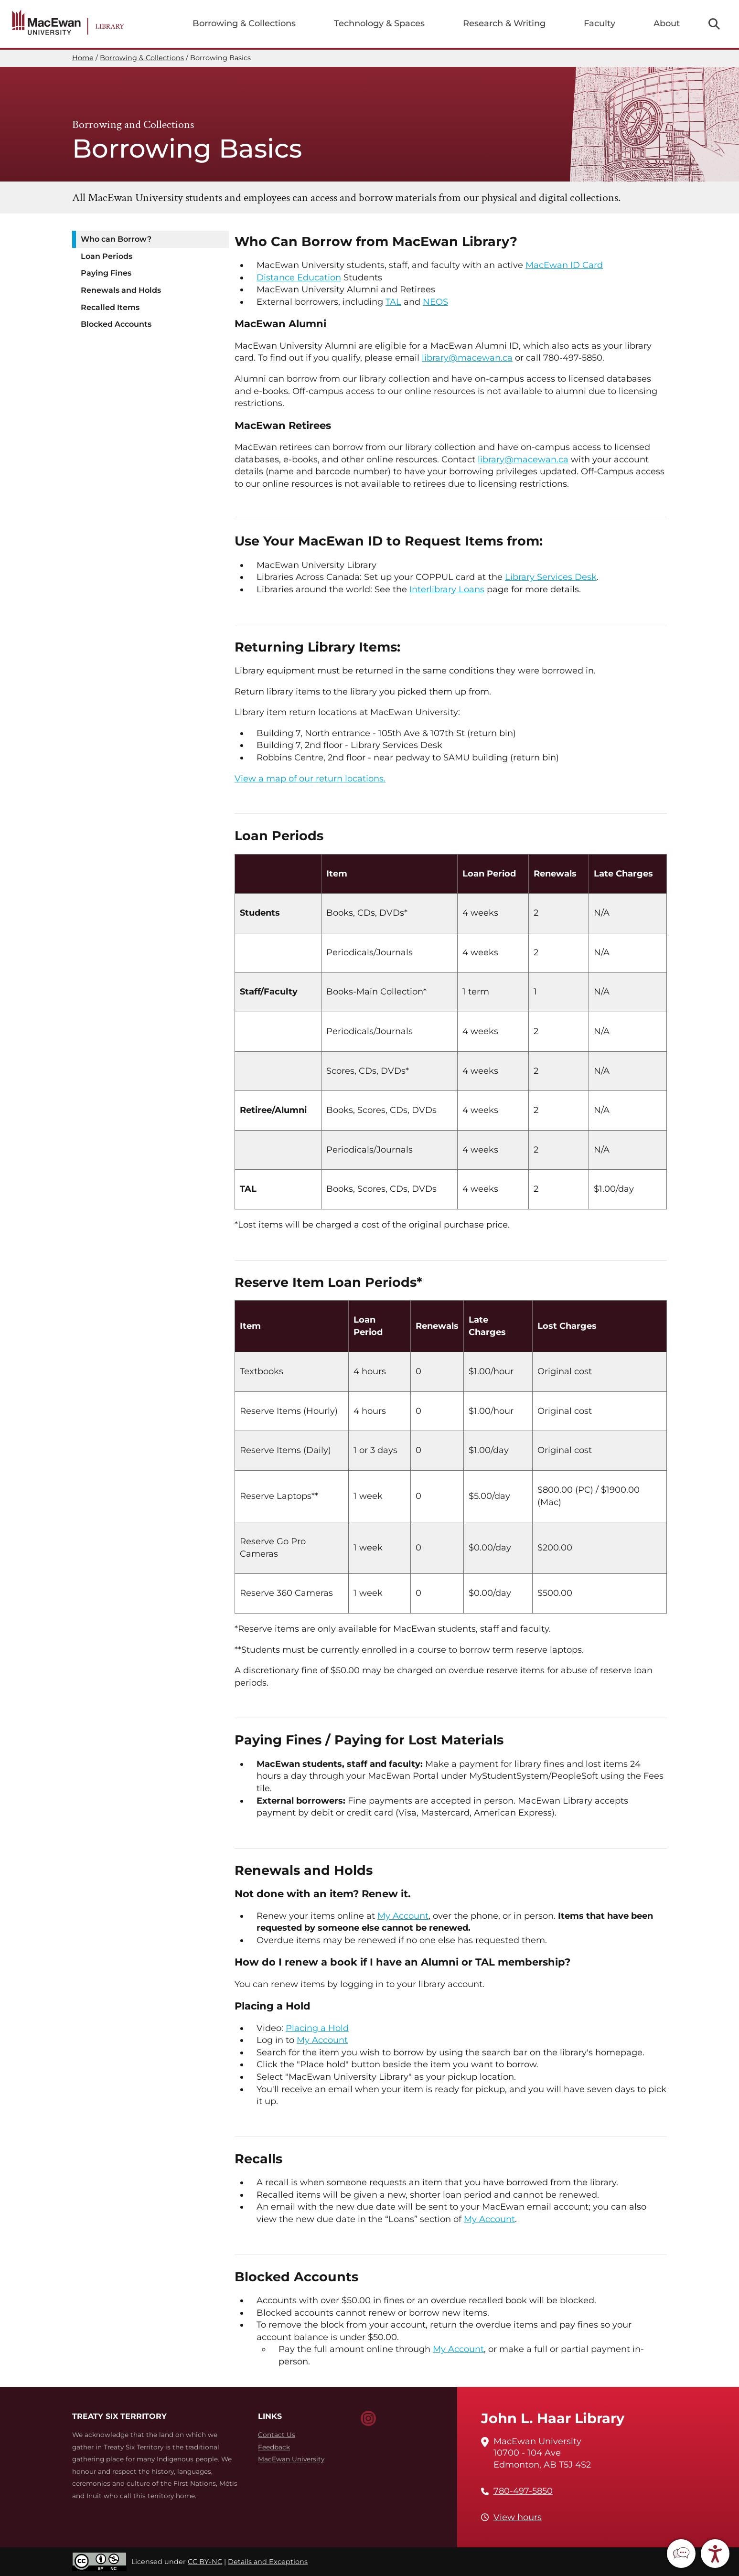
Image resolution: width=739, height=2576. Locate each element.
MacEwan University (291, 2459)
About (666, 23)
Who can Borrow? (116, 239)
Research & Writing (504, 23)
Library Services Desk (551, 577)
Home (83, 57)
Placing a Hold (317, 2028)
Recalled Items (110, 307)
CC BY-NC (205, 2561)
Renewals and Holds (121, 290)
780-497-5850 (523, 2491)
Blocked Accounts (116, 324)
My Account (402, 1916)
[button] (681, 2553)
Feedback (274, 2447)
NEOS (435, 302)
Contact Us (276, 2434)
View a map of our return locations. (310, 778)
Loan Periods (106, 256)
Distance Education (299, 277)
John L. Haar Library (552, 2418)
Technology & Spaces (379, 23)
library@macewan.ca (467, 358)
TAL (393, 302)
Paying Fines (106, 273)
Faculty (599, 23)
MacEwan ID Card (564, 265)
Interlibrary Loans (446, 589)
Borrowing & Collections (244, 23)
